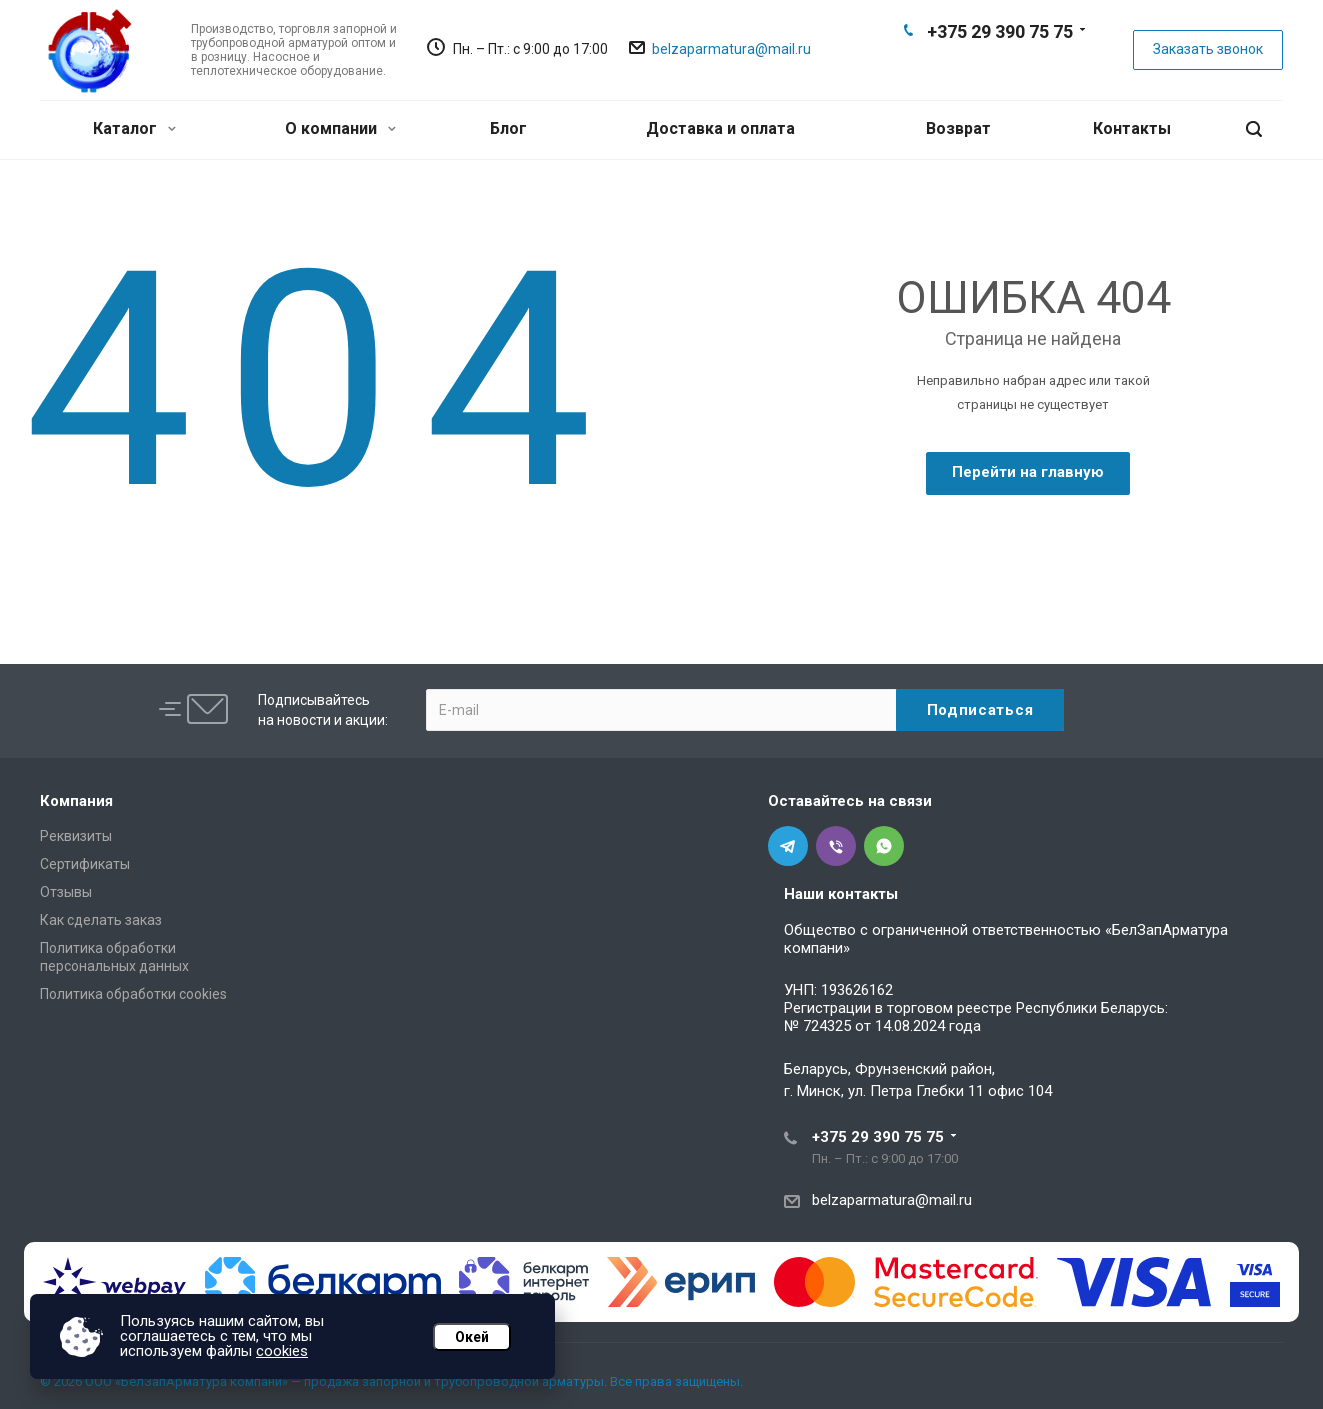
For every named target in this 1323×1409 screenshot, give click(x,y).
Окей (472, 1337)
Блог (508, 128)
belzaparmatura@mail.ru (731, 49)
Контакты (1132, 128)
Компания (76, 801)
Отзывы (66, 892)
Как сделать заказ (101, 920)
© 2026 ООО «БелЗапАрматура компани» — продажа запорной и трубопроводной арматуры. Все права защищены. (391, 1381)
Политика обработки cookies (133, 994)
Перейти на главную (1028, 472)
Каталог (134, 128)
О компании (340, 128)
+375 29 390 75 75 (1000, 31)
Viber (999, 66)
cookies (282, 1351)
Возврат (958, 128)
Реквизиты (76, 836)
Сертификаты (85, 864)
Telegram (967, 66)
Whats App (1031, 66)
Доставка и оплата (720, 128)
